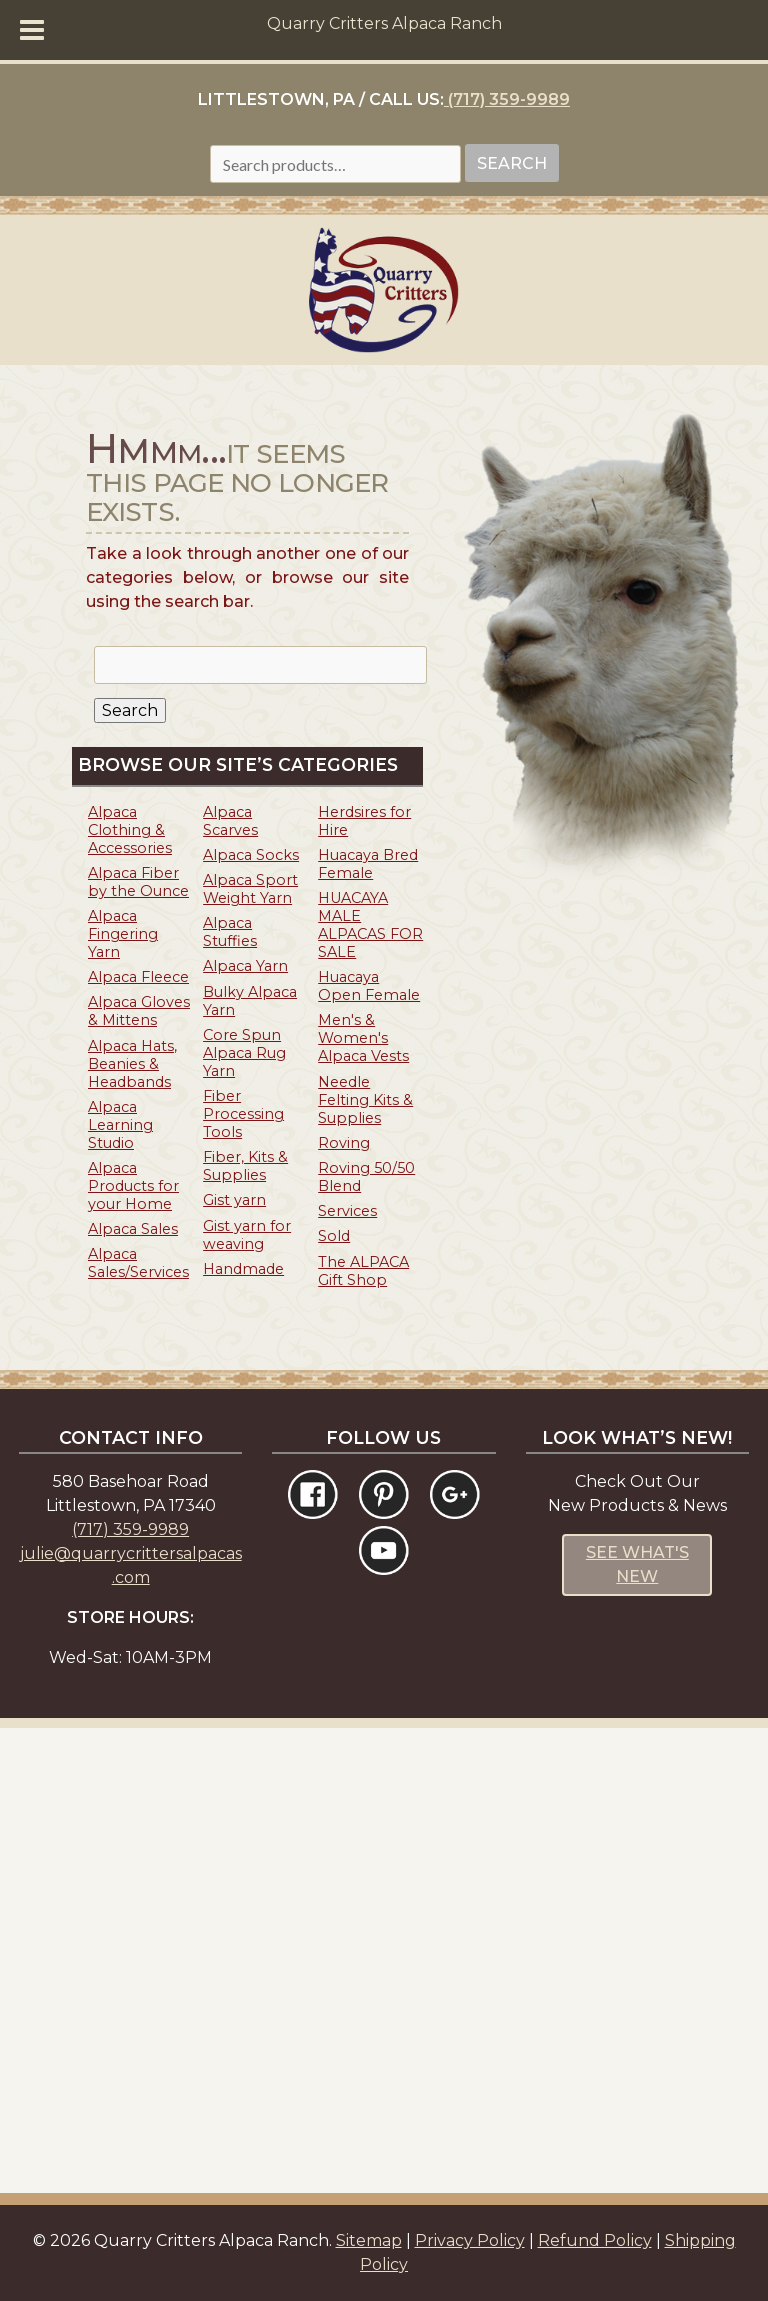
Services (347, 1211)
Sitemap (369, 2240)
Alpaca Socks (251, 855)
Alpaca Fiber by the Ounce (138, 882)
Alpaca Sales (133, 1229)
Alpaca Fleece (138, 977)
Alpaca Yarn (245, 966)
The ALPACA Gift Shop (363, 1271)
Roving (344, 1143)
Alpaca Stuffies (230, 932)
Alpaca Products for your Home (133, 1186)
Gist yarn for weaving (247, 1235)
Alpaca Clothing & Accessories (130, 830)
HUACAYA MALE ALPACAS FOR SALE (370, 925)
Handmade (243, 1269)
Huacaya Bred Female (368, 864)
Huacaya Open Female (369, 986)
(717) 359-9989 (507, 99)
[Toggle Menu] (32, 30)
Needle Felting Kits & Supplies (365, 1100)
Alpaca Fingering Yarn (123, 934)
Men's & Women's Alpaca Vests (363, 1038)
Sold (334, 1236)
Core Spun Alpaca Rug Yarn (244, 1053)
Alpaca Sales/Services (138, 1263)
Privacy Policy (470, 2240)
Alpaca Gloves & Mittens (139, 1011)
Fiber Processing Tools (243, 1114)
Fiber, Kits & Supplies (245, 1166)
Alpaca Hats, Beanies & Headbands (132, 1064)
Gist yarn (234, 1200)
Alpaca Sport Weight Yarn (250, 889)
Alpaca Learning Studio (120, 1125)
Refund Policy (595, 2240)
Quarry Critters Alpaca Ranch (384, 23)
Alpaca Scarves (230, 821)
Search (512, 163)
